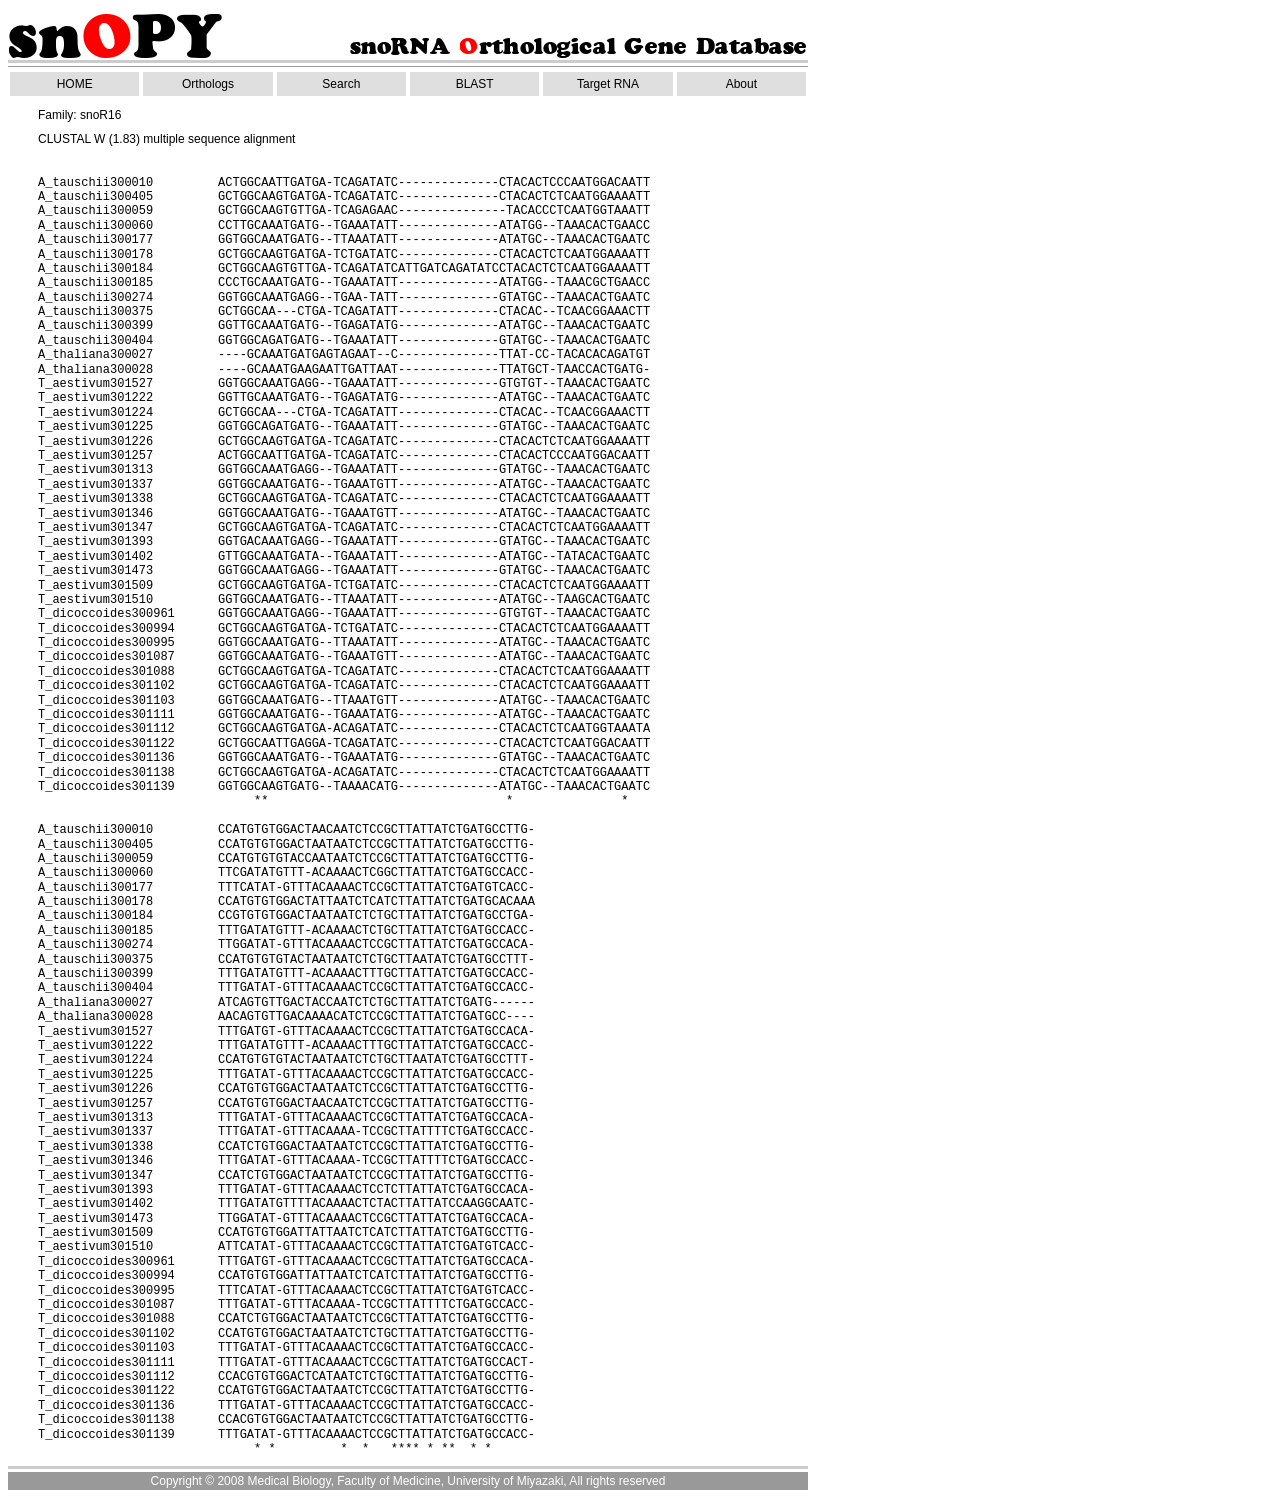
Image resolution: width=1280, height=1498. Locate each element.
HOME (75, 84)
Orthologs (208, 84)
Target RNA (608, 84)
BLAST (475, 84)
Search (341, 84)
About (741, 84)
